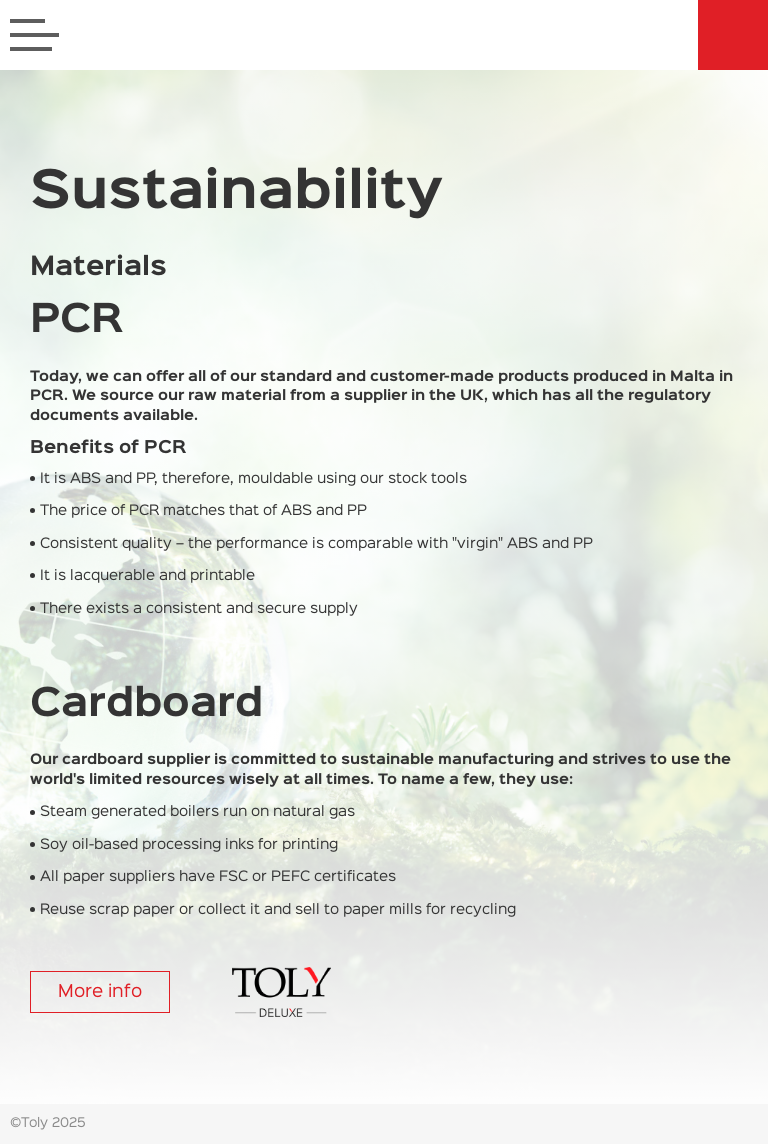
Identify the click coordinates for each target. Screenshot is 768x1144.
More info (100, 992)
